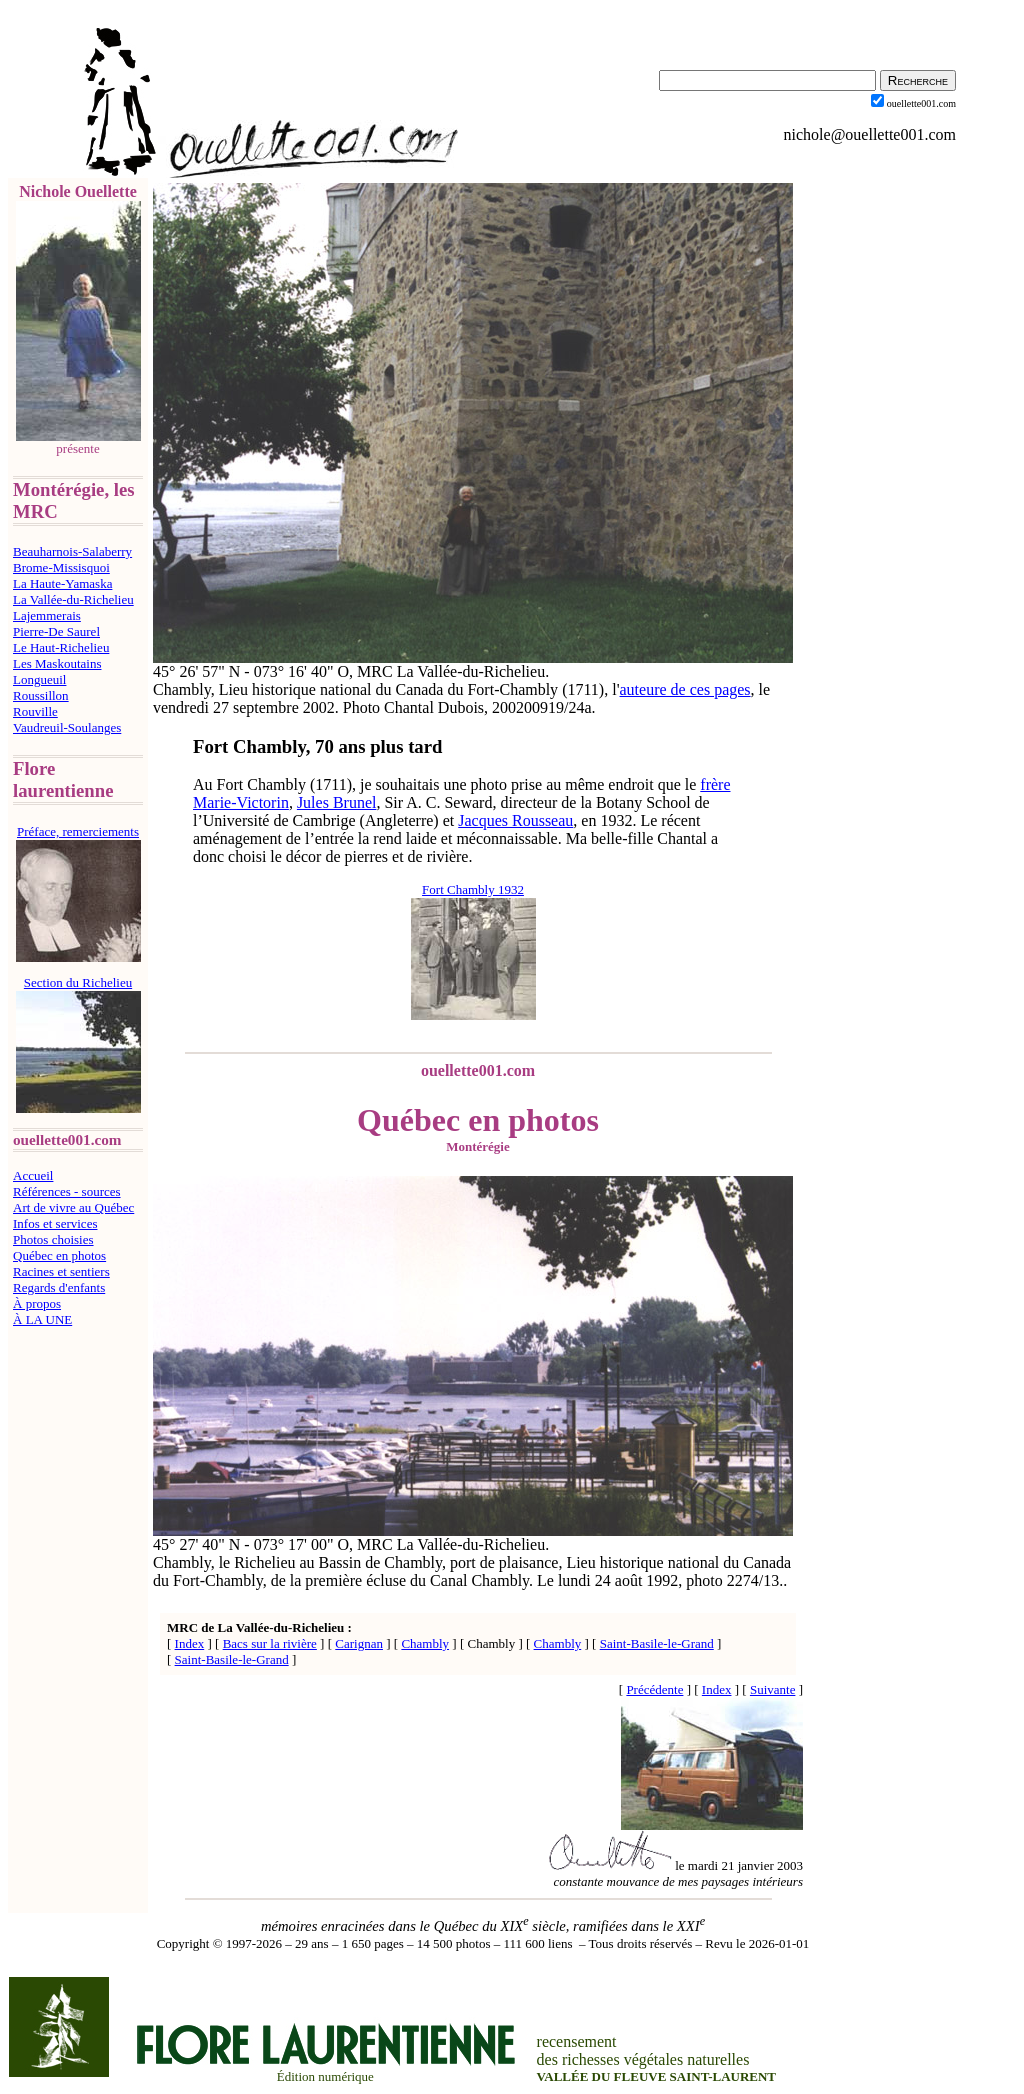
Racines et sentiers (61, 1271)
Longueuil (39, 679)
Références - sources (67, 1191)
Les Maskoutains (57, 663)
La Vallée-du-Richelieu (73, 599)
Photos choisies (53, 1239)
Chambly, (415, 1562)
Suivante (773, 1689)
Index (190, 1643)
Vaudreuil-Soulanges (67, 727)
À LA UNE (42, 1319)
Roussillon (41, 695)
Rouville (35, 711)
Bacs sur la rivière (270, 1643)
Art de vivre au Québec (73, 1207)
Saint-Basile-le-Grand (657, 1643)
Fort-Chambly (512, 689)
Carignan (359, 1643)
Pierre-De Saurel (56, 631)
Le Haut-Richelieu (61, 647)
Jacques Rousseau (515, 820)
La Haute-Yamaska (62, 583)
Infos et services (55, 1223)
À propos (37, 1303)
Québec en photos (59, 1255)
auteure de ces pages (685, 689)
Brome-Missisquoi (61, 567)
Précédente (654, 1689)
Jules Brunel (337, 802)
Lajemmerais (47, 615)
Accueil (33, 1175)
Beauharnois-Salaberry (72, 551)
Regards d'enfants (59, 1287)
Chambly (425, 1643)
